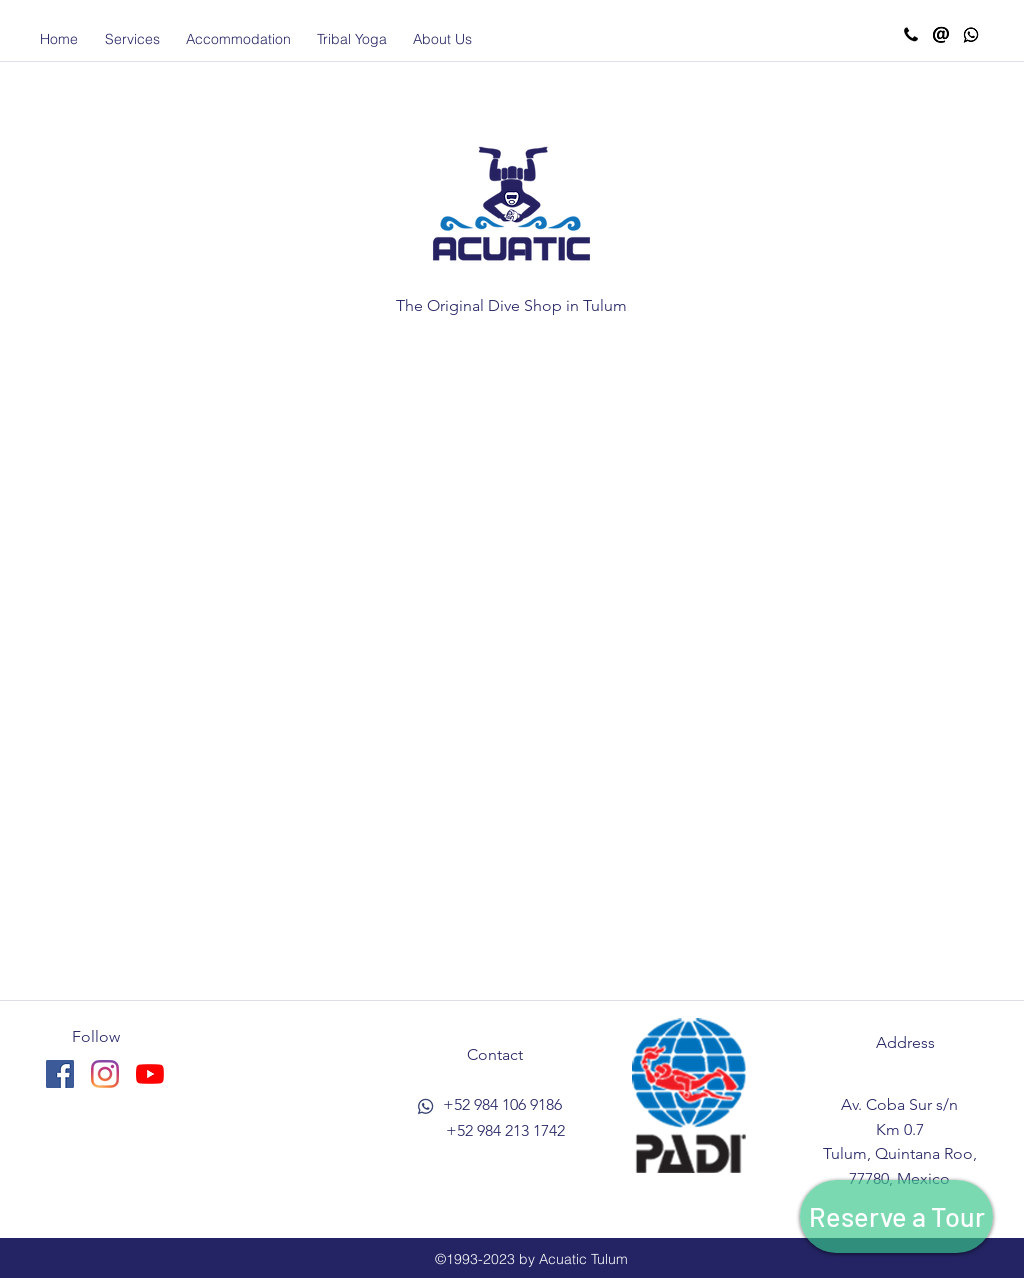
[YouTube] (150, 1074)
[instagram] (105, 1074)
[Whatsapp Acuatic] (971, 35)
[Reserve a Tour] (896, 1216)
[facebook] (60, 1074)
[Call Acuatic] (911, 35)
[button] (132, 39)
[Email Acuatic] (941, 35)
